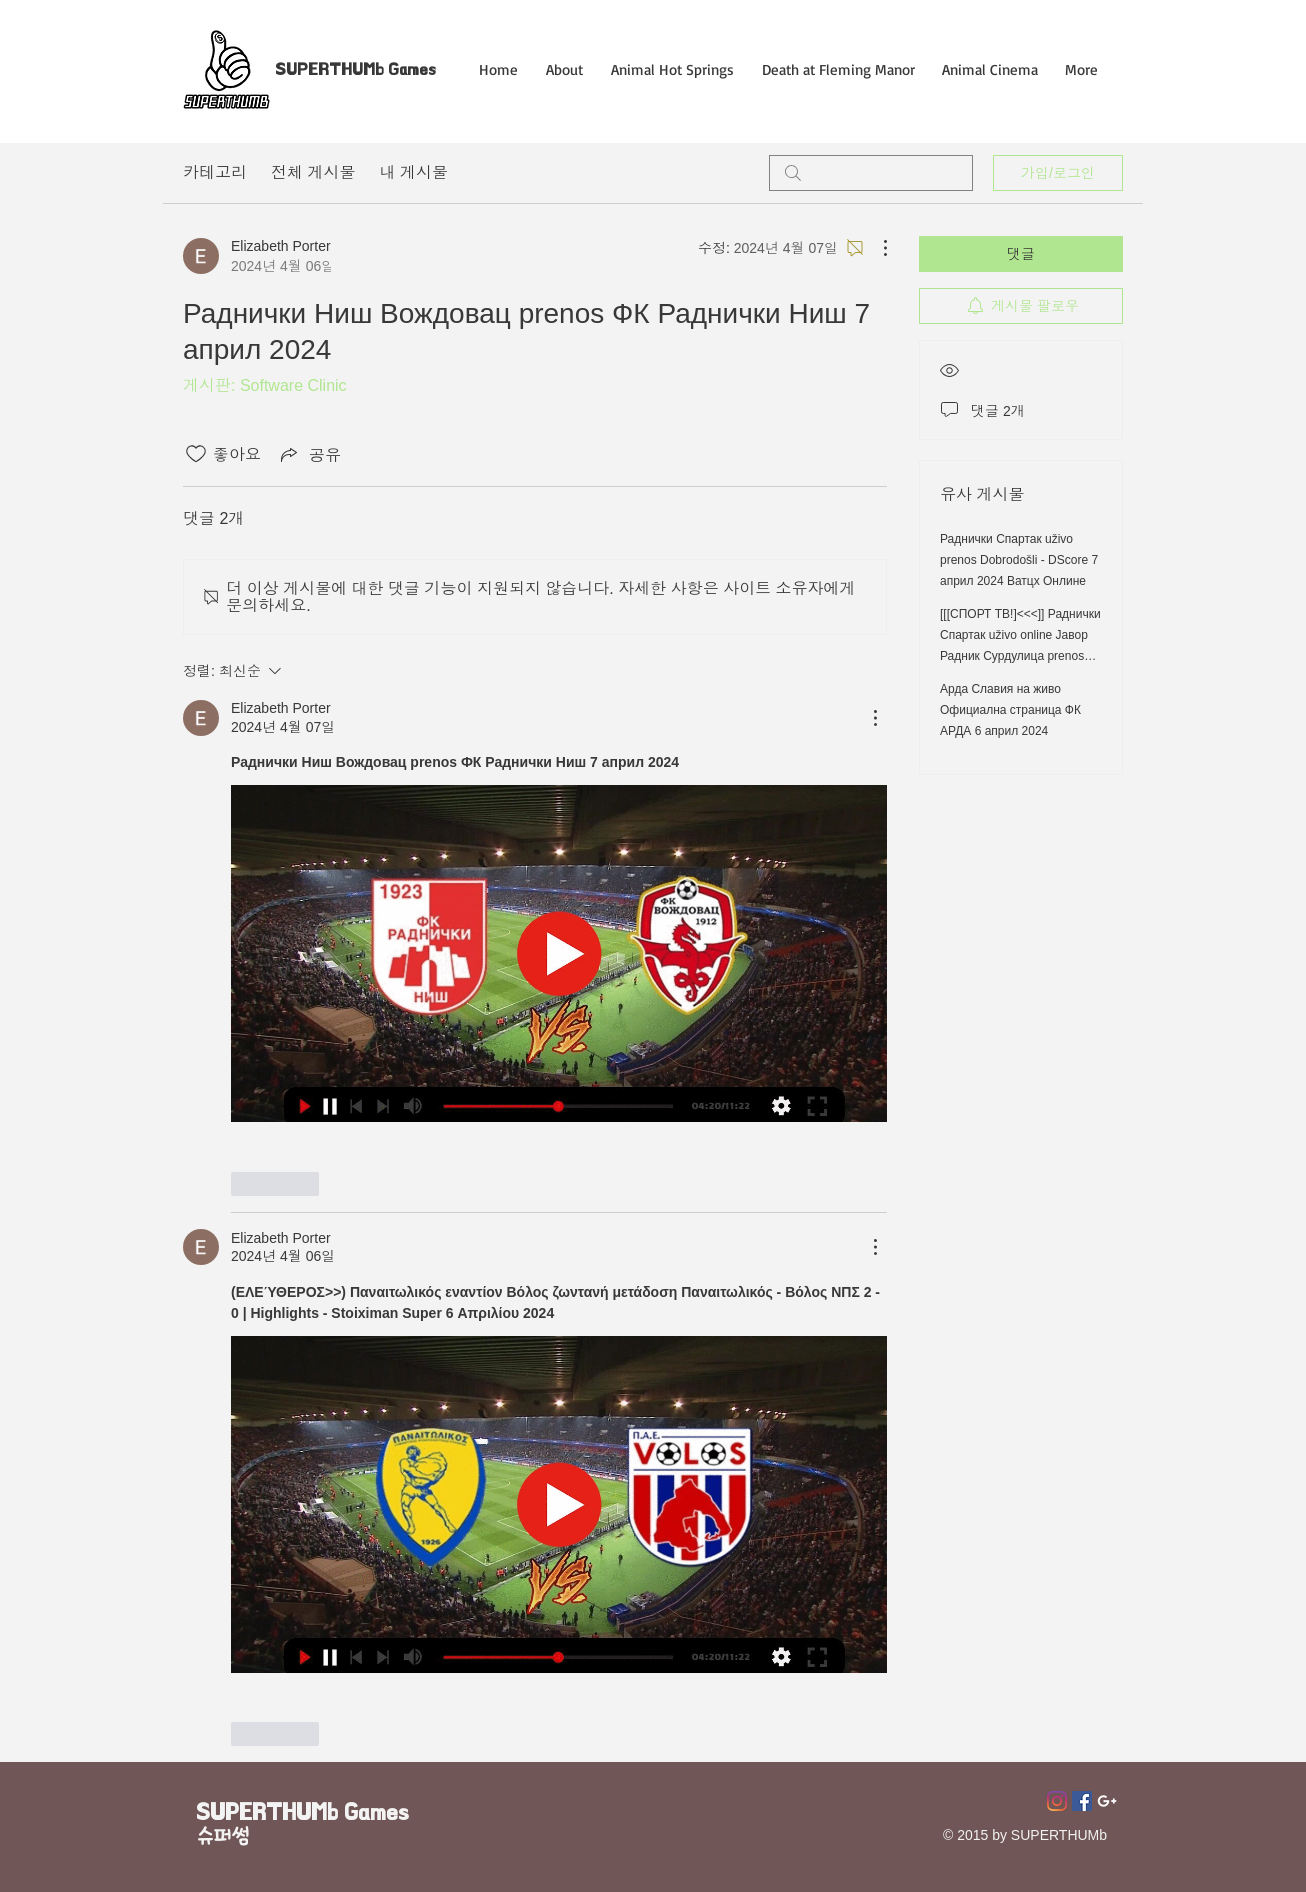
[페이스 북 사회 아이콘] (1082, 1801)
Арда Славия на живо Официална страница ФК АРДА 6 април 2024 (1010, 710)
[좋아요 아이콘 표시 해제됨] (196, 454)
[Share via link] (309, 454)
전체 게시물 (313, 172)
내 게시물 (413, 172)
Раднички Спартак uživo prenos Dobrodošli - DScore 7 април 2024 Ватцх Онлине (1019, 560)
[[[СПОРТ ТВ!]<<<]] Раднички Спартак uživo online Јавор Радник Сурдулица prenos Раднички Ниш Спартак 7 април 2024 (1020, 656)
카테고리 (215, 172)
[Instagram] (1057, 1801)
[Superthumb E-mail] (1107, 1801)
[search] (871, 173)
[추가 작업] (875, 248)
